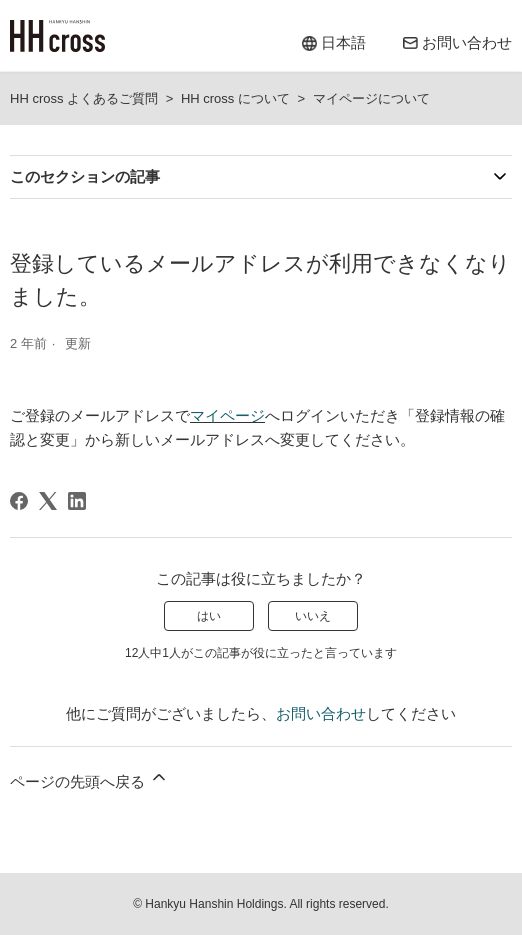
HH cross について (235, 98)
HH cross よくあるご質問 (84, 98)
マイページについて (371, 98)
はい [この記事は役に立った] (209, 616)
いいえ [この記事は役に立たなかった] (313, 616)
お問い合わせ (321, 713)
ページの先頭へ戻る (89, 778)
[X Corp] (48, 501)
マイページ (227, 415)
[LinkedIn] (77, 501)
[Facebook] (19, 501)
